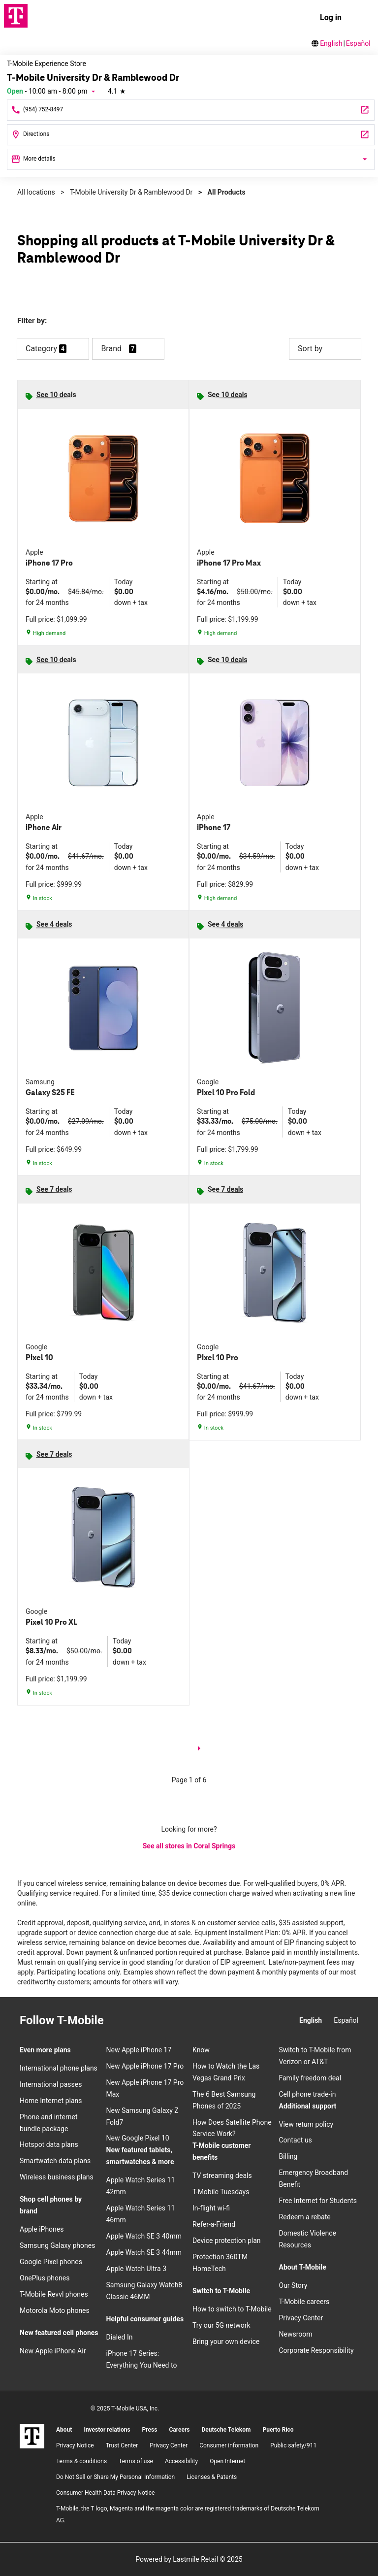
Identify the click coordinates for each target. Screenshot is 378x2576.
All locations (36, 192)
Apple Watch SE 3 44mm (144, 2252)
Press (150, 2429)
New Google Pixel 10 (137, 2138)
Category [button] (41, 348)
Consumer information (228, 2445)
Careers (179, 2429)
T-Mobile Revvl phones (54, 2294)
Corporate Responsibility (316, 2350)
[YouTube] (173, 2021)
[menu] (361, 18)
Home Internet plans (51, 2101)
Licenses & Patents (212, 2477)
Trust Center (122, 2445)
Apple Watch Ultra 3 (136, 2269)
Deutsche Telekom (226, 2429)
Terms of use (136, 2461)
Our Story (293, 2285)
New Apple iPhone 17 (139, 2050)
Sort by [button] (325, 349)
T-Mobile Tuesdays (220, 2192)
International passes (51, 2084)
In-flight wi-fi (211, 2208)
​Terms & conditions (81, 2461)
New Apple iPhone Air (53, 2351)
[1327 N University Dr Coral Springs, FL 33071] (191, 134)
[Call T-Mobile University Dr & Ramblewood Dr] (191, 110)
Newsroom (296, 2334)
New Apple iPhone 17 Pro (145, 2066)
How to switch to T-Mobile (232, 2309)
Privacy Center (301, 2318)
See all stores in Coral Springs (189, 1846)
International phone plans (58, 2068)
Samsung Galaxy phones (57, 2245)
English (331, 43)
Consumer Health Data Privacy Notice (105, 2492)
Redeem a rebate (305, 2217)
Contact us (295, 2140)
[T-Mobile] (32, 2436)
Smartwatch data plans (55, 2161)
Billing (288, 2156)
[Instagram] (120, 2021)
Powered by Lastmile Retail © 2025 (188, 2559)
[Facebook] (137, 2021)
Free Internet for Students (318, 2201)
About (64, 2429)
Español (358, 43)
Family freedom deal (310, 2078)
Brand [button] (111, 348)
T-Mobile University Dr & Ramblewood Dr (131, 192)
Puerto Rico (277, 2429)
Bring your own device (225, 2341)
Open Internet (227, 2461)
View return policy (306, 2124)
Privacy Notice (75, 2445)
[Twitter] (155, 2021)
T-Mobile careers (304, 2302)
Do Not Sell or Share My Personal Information (115, 2477)
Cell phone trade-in (307, 2094)
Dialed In (119, 2337)
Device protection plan (226, 2240)
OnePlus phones (44, 2278)
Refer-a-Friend (213, 2224)
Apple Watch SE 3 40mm (144, 2236)
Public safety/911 (293, 2445)
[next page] (199, 1750)
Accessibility (181, 2461)
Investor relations (107, 2429)
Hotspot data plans (49, 2144)
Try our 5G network (221, 2325)
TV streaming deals (222, 2175)
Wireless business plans (57, 2177)
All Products (227, 192)
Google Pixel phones (51, 2262)
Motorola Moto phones (55, 2310)
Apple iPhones (41, 2229)
